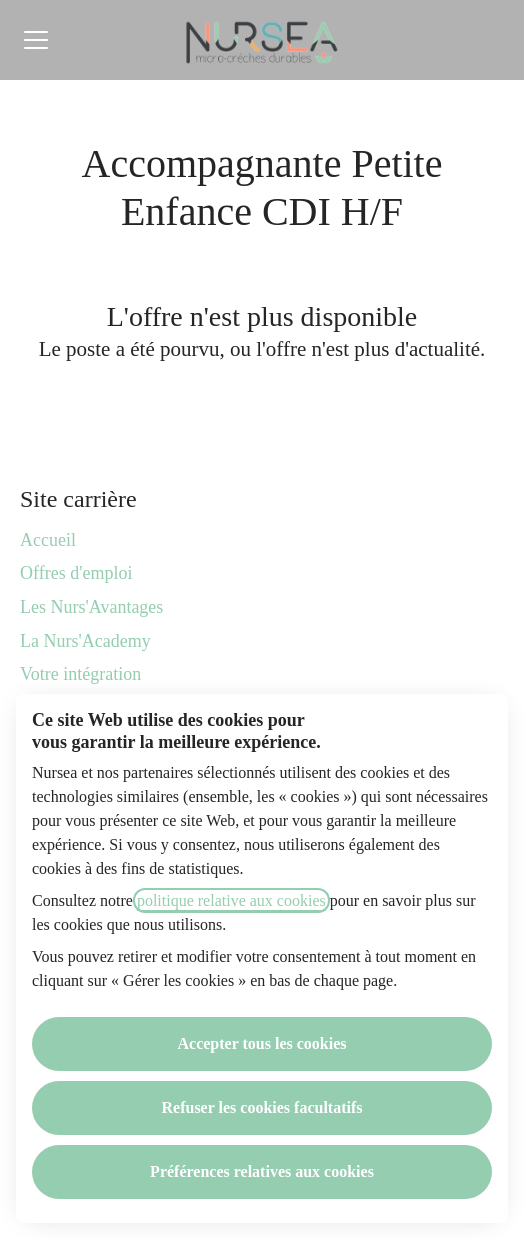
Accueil (48, 540)
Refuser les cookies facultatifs (262, 1107)
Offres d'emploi (76, 573)
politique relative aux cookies (231, 900)
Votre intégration (80, 674)
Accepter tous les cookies (262, 1043)
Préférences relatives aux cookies (262, 1171)
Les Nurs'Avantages (91, 607)
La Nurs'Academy (85, 641)
